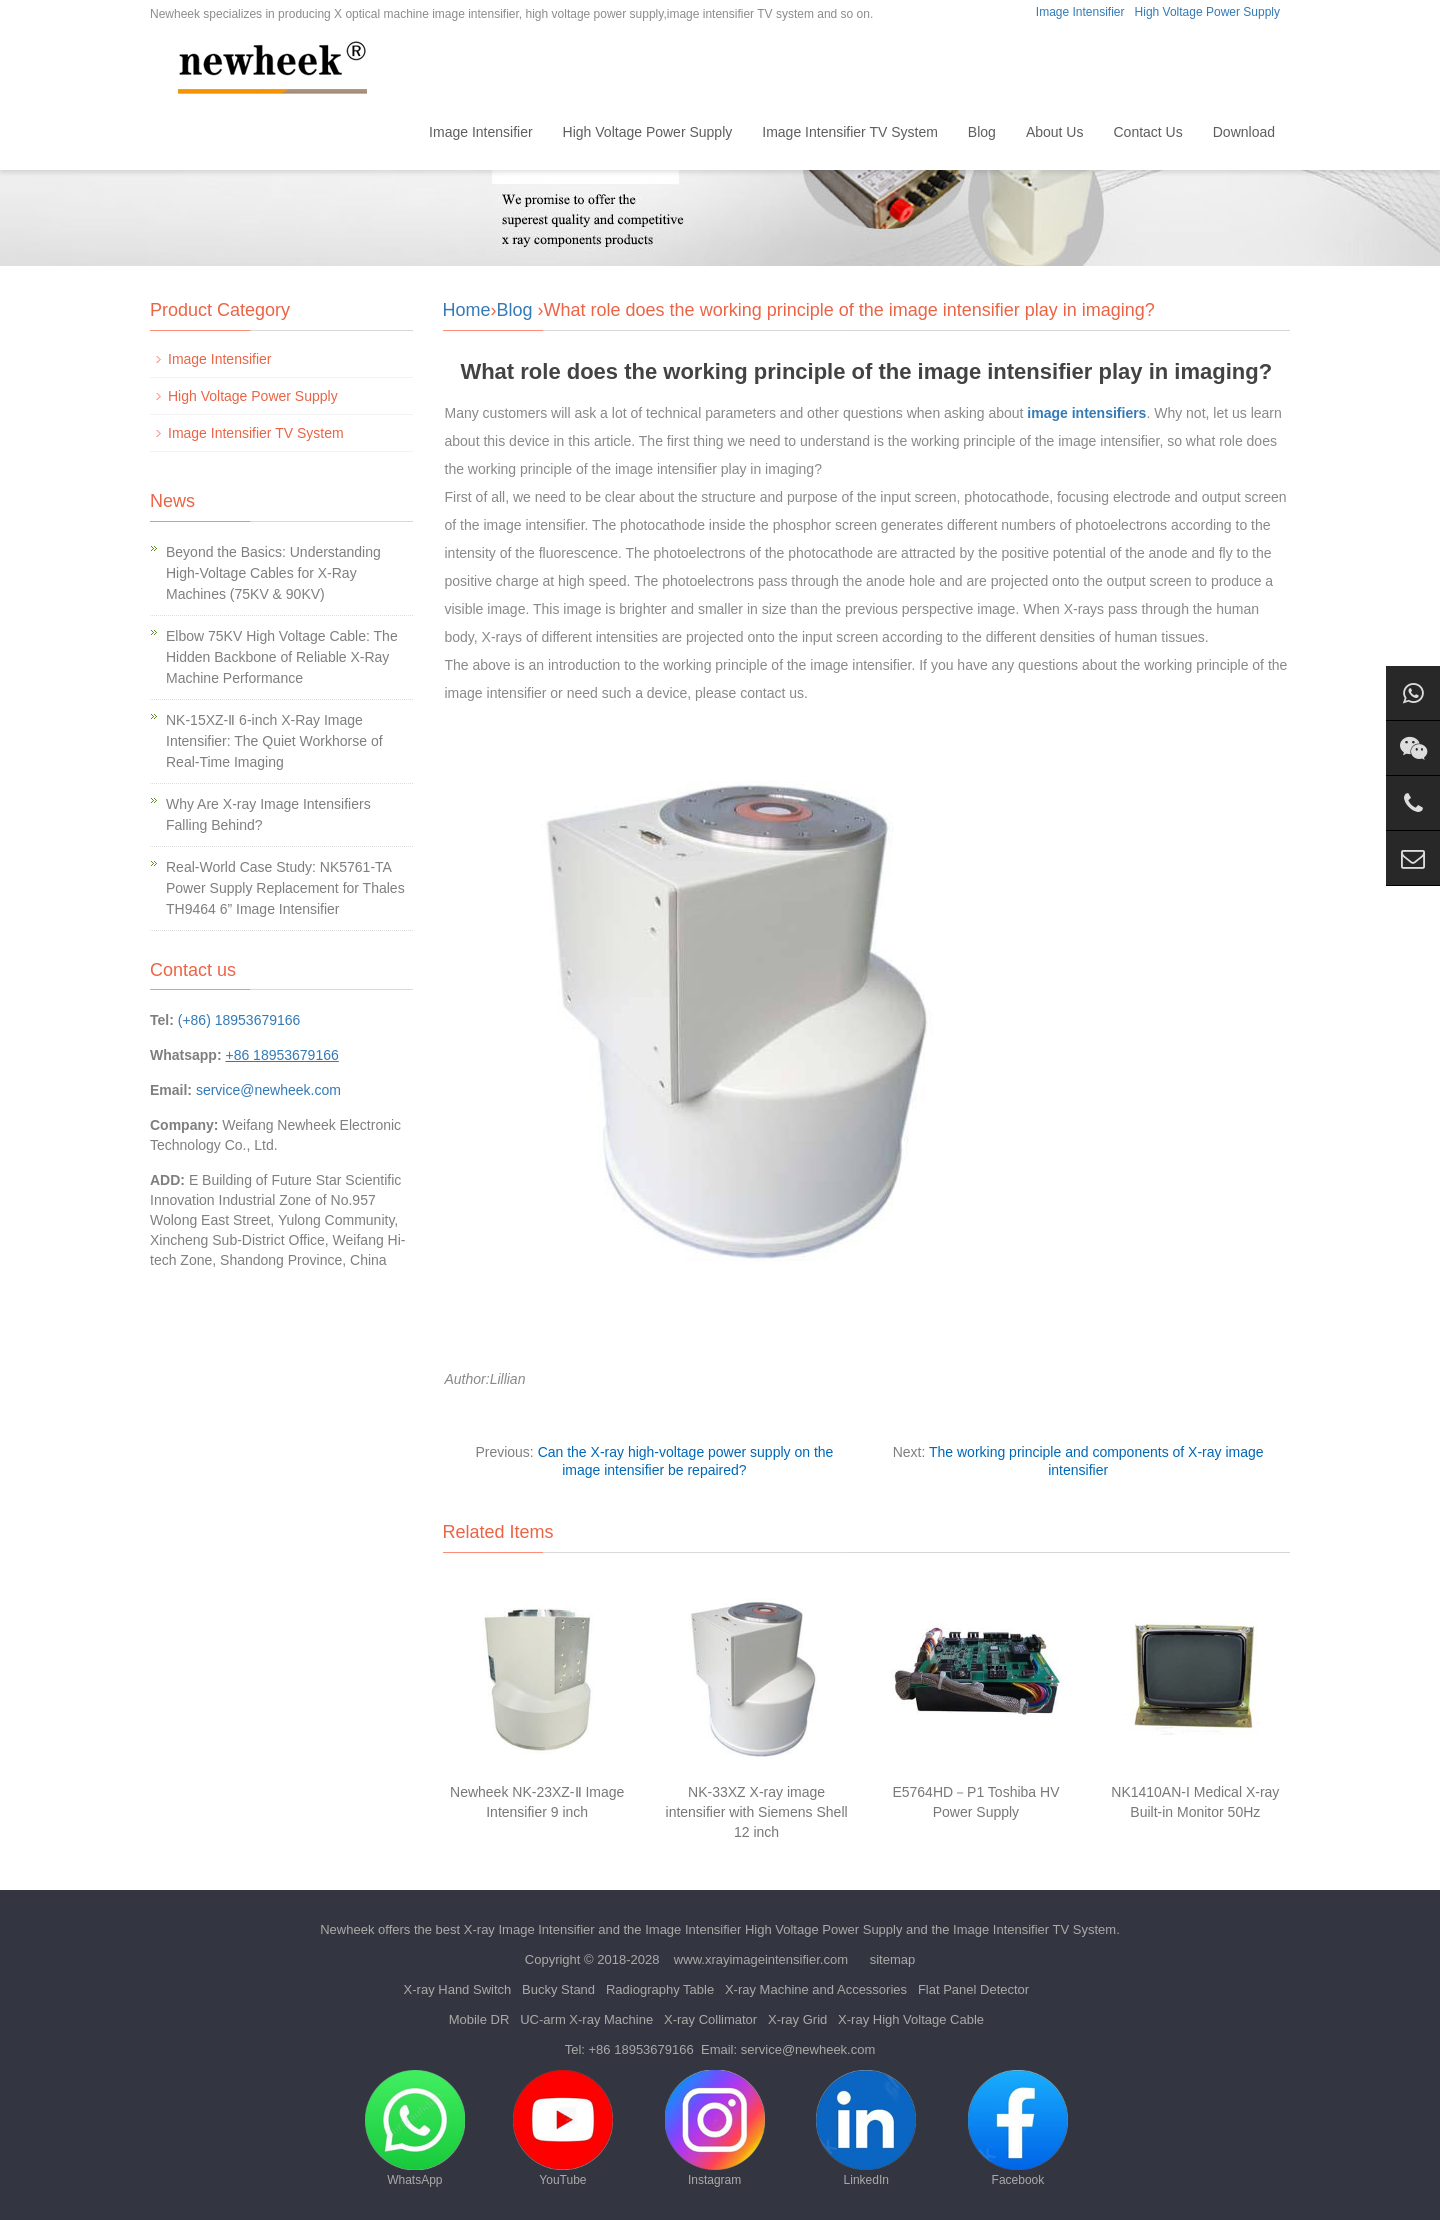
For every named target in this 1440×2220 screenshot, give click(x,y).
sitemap (893, 1959)
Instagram (715, 2128)
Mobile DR (479, 2019)
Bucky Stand (558, 1989)
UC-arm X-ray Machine (586, 2019)
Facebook (1018, 2128)
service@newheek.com (268, 1090)
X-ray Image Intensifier (529, 1929)
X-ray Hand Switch (458, 1989)
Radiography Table (660, 1989)
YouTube (563, 2128)
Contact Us (1147, 132)
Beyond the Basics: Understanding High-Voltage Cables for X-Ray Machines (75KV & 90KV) (273, 573)
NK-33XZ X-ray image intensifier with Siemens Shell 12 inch (757, 1812)
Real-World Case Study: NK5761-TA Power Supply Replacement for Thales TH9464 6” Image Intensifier (285, 888)
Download (1244, 132)
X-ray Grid (797, 2019)
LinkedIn (866, 2128)
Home (380, 132)
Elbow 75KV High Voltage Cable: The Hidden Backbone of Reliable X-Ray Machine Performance (282, 657)
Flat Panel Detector (973, 1989)
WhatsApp (415, 2128)
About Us (1055, 132)
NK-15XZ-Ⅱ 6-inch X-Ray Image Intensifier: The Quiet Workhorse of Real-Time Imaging (274, 741)
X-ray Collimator (710, 2019)
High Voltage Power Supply (1207, 12)
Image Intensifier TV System (850, 132)
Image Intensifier (1080, 12)
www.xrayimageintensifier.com (761, 1959)
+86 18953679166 (641, 2049)
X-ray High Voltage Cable (911, 2019)
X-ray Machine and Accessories (816, 1989)
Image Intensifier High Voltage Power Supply (773, 1929)
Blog (982, 132)
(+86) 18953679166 (239, 1020)
